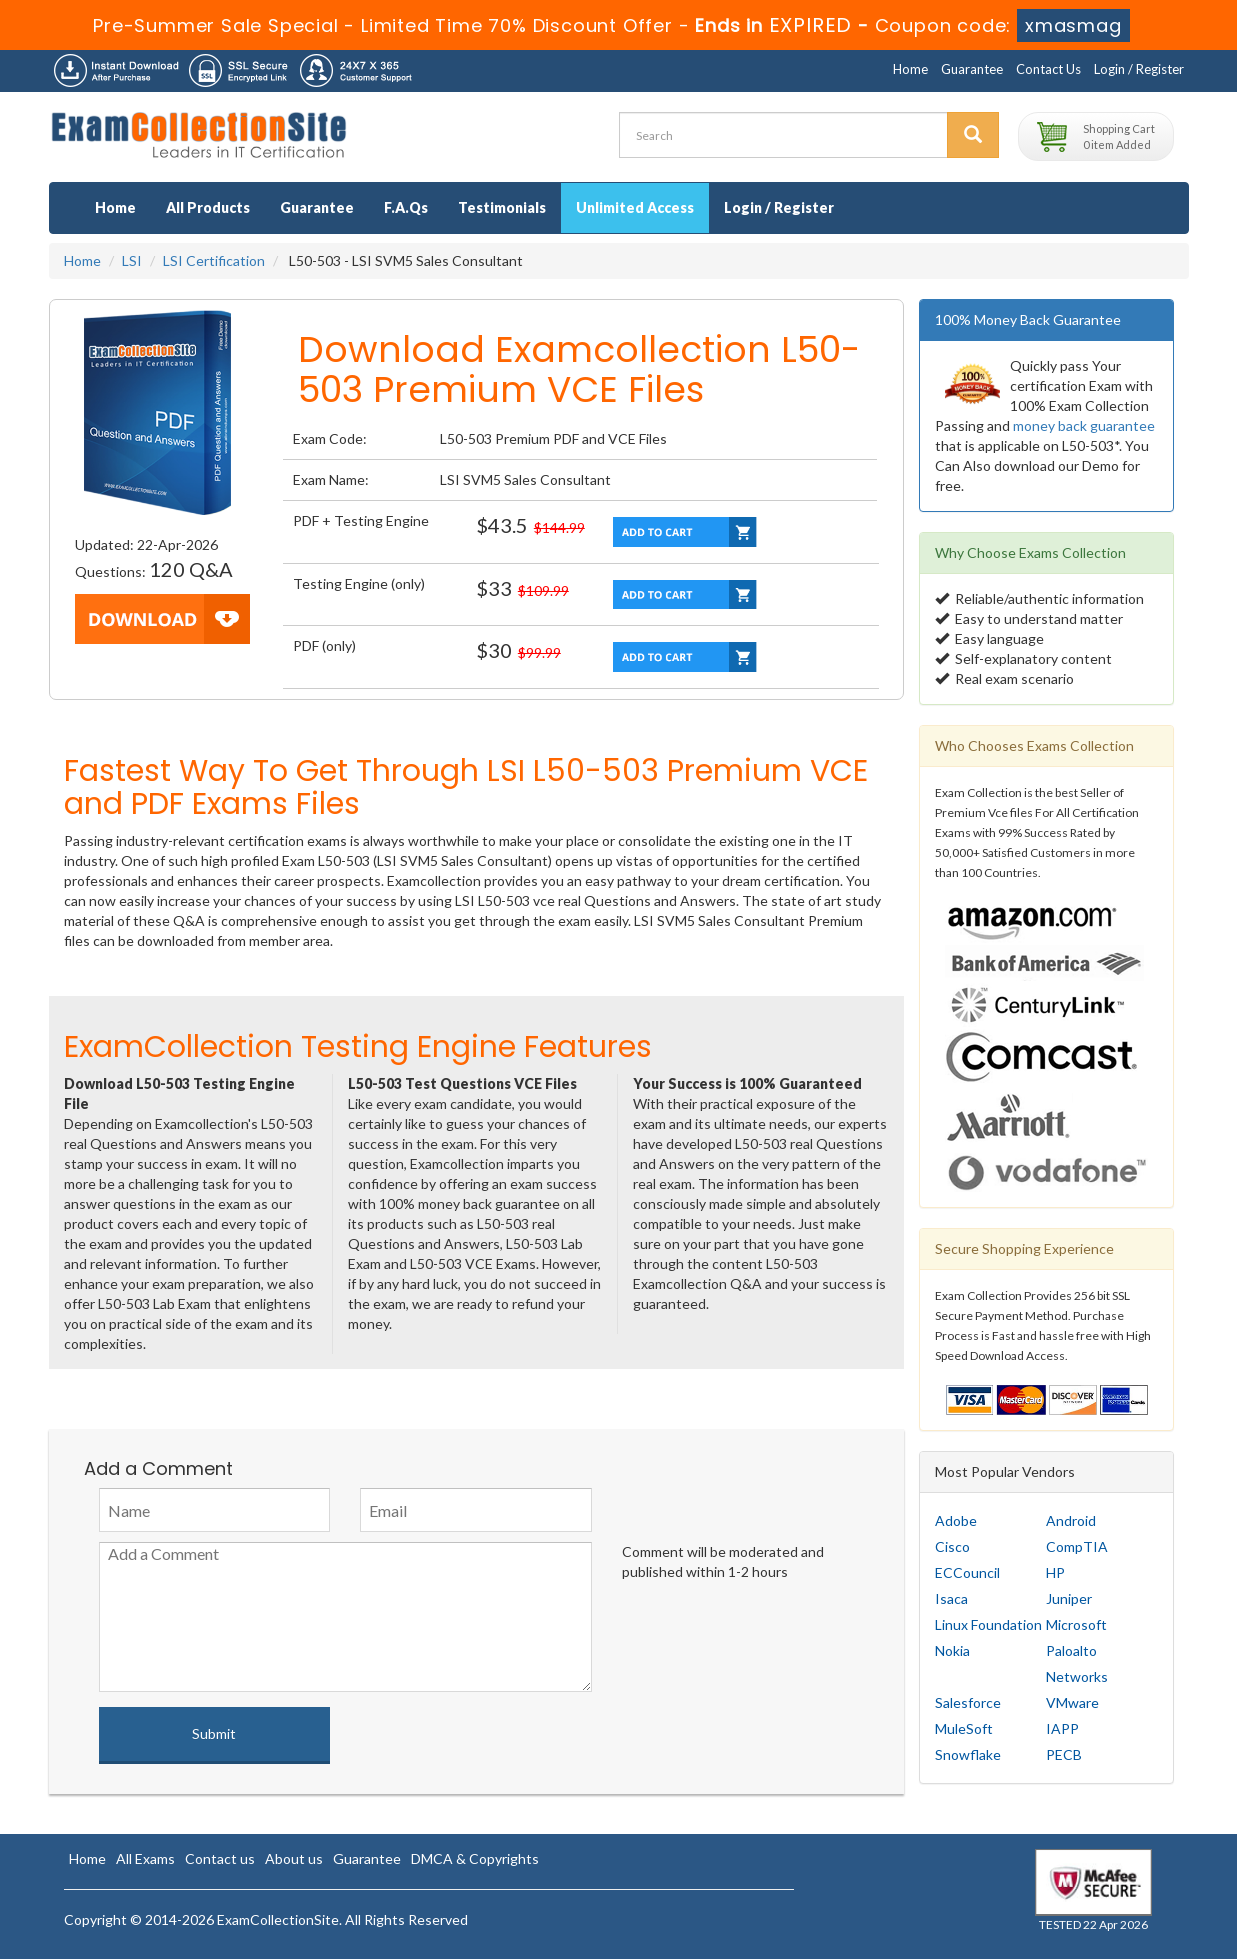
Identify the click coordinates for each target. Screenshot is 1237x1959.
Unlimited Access (635, 207)
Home (910, 69)
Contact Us (1048, 69)
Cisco (952, 1546)
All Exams (145, 1858)
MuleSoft (964, 1728)
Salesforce (968, 1702)
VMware (1072, 1702)
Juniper (1069, 1598)
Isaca (951, 1598)
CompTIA (1077, 1546)
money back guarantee (1084, 425)
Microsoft (1076, 1624)
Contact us (220, 1858)
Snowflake (968, 1754)
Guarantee (972, 69)
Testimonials (502, 207)
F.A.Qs (406, 207)
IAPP (1062, 1728)
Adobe (956, 1520)
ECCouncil (967, 1572)
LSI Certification (214, 260)
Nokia (952, 1650)
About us (294, 1858)
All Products (208, 207)
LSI (132, 260)
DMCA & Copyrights (475, 1858)
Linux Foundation (988, 1624)
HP (1055, 1572)
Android (1071, 1520)
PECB (1064, 1754)
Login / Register (1139, 69)
